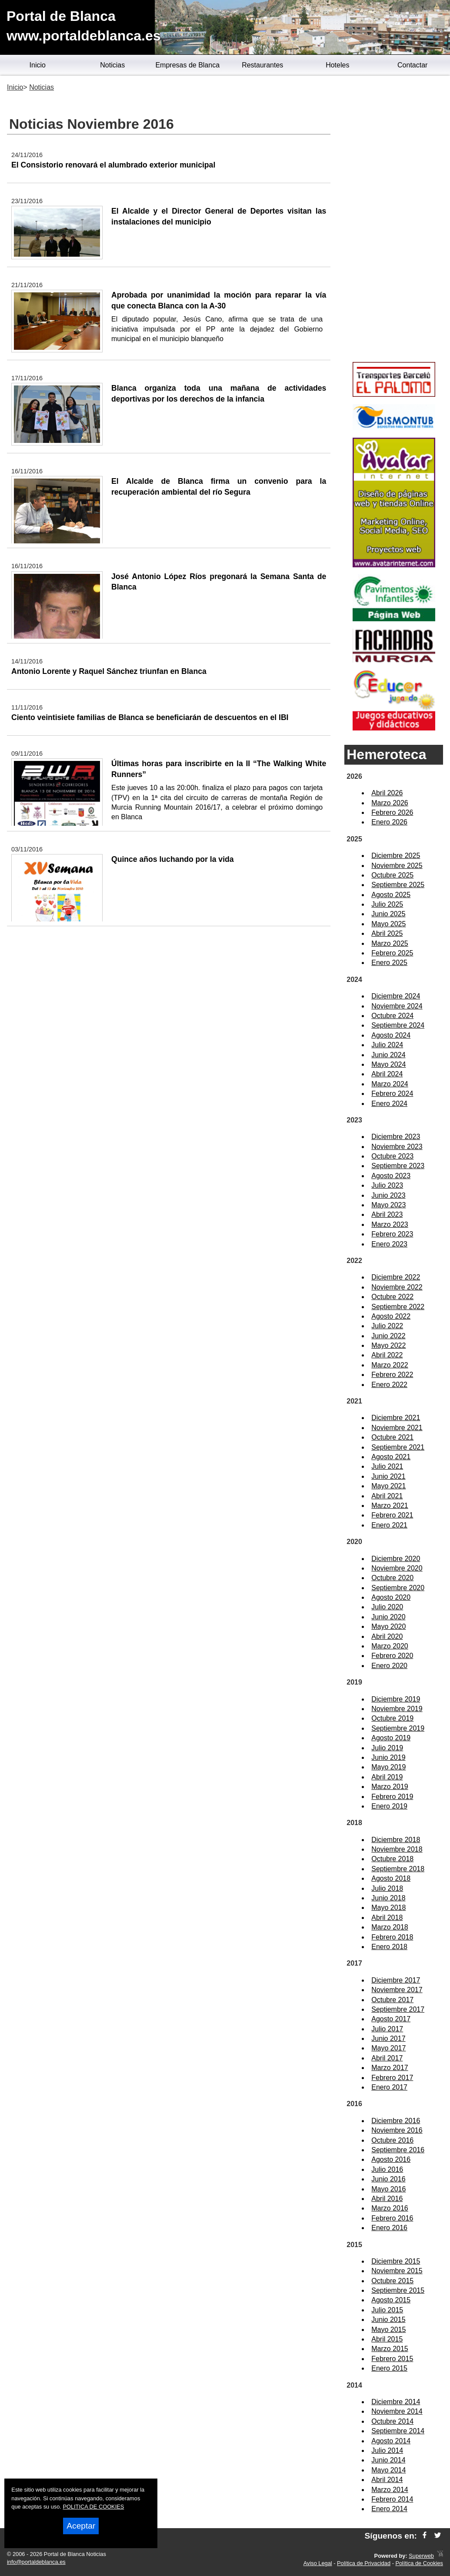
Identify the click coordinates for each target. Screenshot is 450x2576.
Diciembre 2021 (395, 1417)
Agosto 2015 (390, 2300)
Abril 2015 (387, 2339)
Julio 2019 (387, 1748)
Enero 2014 (389, 2508)
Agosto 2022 (390, 1316)
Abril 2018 (387, 1917)
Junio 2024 (388, 1055)
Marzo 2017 (389, 2067)
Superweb (421, 2556)
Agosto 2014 (390, 2441)
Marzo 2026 (389, 803)
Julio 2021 (387, 1466)
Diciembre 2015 (395, 2261)
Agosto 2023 (390, 1175)
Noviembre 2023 (396, 1146)
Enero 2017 (389, 2087)
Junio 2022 (388, 1336)
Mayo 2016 (388, 2189)
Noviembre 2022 (396, 1287)
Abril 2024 (387, 1074)
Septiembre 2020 (397, 1587)
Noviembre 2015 (396, 2271)
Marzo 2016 (389, 2208)
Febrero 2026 (392, 812)
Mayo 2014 (388, 2470)
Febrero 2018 (392, 1937)
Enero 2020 (389, 1665)
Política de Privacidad (363, 2563)
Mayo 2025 (388, 924)
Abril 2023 (387, 1214)
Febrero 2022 (392, 1374)
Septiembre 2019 (397, 1728)
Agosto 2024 (390, 1035)
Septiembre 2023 (397, 1165)
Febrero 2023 (392, 1234)
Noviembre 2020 (396, 1568)
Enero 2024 (389, 1103)
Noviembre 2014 (396, 2411)
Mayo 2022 (388, 1345)
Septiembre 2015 (397, 2290)
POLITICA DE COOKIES (93, 2506)
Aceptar (81, 2525)
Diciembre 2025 (395, 855)
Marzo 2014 (389, 2489)
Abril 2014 (387, 2479)
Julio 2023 (387, 1185)
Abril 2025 (387, 933)
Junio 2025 (388, 914)
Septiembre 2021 (397, 1447)
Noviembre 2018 (396, 1849)
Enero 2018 (389, 1946)
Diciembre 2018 (395, 1839)
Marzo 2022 (389, 1365)
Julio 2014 (387, 2450)
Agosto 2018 (390, 1878)
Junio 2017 (388, 2038)
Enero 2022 (389, 1384)
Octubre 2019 (392, 1718)
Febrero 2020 (392, 1655)
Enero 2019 (389, 1806)
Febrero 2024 (392, 1093)
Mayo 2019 (388, 1767)
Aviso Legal (317, 2563)
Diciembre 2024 (395, 996)
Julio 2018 (387, 1888)
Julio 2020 (387, 1607)
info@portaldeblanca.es (36, 2562)
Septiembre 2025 (397, 884)
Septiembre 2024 (397, 1025)
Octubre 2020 (392, 1577)
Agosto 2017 (390, 2019)
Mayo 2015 (388, 2329)
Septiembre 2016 (397, 2150)
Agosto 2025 (390, 894)
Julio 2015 (387, 2310)
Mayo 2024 (388, 1064)
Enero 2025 (389, 962)
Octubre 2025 (392, 875)
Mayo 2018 (388, 1907)
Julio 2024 (387, 1044)
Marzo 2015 (389, 2348)
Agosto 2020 (390, 1597)
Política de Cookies (419, 2563)
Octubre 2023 (392, 1156)
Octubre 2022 (392, 1296)
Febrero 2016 (392, 2218)
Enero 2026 (389, 822)
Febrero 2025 (392, 953)
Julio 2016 (387, 2169)
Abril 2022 (387, 1355)
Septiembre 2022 (397, 1306)
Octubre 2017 (392, 1999)
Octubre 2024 (392, 1015)
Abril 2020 (387, 1636)
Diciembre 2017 (395, 1980)
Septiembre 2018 (397, 1869)
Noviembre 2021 (396, 1427)
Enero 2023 (389, 1244)
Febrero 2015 (392, 2358)
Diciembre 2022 (395, 1277)
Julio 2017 (387, 2029)
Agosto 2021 (390, 1457)
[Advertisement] (393, 220)
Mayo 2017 (388, 2048)
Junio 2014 (388, 2460)
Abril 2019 (387, 1777)
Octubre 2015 (392, 2281)
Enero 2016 (389, 2227)
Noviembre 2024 (396, 1006)
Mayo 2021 (388, 1486)
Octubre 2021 (392, 1437)
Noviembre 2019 (396, 1708)
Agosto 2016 (390, 2159)
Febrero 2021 (392, 1515)
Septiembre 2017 (397, 2009)
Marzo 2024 (389, 1084)
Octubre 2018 (392, 1858)
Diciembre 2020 (395, 1558)
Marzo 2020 (389, 1646)
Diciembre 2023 (395, 1136)
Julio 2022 (387, 1326)
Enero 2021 (389, 1525)
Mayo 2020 (388, 1626)
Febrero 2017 (392, 2077)
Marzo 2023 (389, 1224)
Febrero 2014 (392, 2499)
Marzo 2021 (389, 1505)
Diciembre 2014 (395, 2401)
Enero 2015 (389, 2368)
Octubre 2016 (392, 2140)
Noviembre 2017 (396, 1989)
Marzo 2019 (389, 1786)
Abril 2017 (387, 2058)
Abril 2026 (387, 793)
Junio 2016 (388, 2179)
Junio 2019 (388, 1757)
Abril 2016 (387, 2198)
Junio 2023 (388, 1195)
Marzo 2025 (389, 943)
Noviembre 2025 (396, 865)
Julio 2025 (387, 904)
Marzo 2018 (389, 1927)
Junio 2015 (388, 2319)
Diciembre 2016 (395, 2120)
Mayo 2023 (388, 1205)
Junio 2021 (388, 1476)
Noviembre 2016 (396, 2130)
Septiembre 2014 (397, 2431)
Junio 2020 (388, 1617)
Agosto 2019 (390, 1738)
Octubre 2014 (392, 2421)
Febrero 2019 (392, 1796)
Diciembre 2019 (395, 1699)
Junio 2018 (388, 1898)
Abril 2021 (387, 1496)
